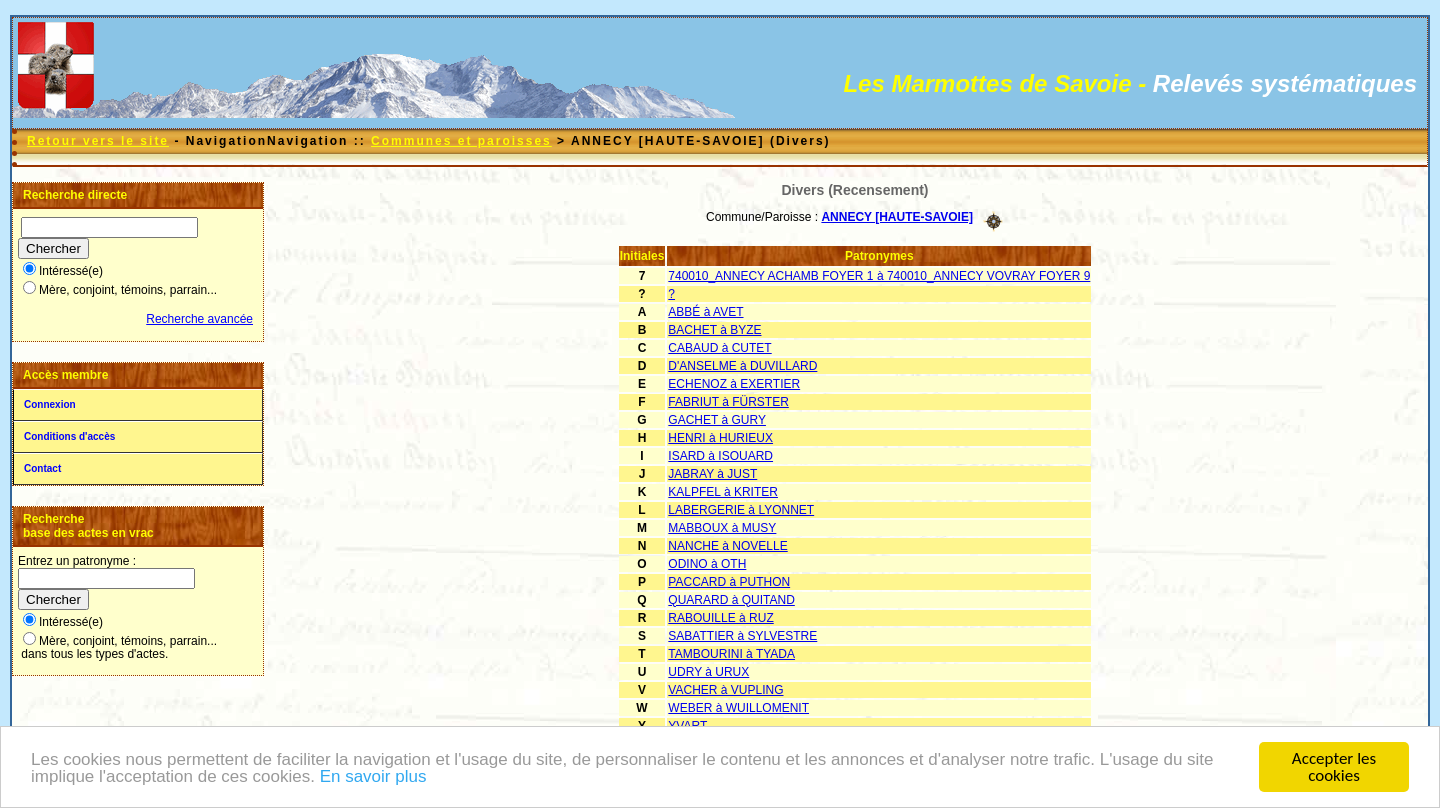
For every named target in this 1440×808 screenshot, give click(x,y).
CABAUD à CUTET (719, 348)
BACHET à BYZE (714, 330)
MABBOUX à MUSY (722, 528)
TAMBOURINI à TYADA (731, 654)
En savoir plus (373, 777)
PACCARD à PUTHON (729, 582)
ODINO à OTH (707, 564)
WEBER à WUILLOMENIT (738, 708)
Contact (42, 468)
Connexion (50, 404)
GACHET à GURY (717, 420)
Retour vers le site (98, 141)
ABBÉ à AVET (705, 312)
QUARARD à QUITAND (731, 600)
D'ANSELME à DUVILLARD (742, 366)
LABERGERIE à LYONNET (741, 510)
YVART (687, 726)
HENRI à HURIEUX (720, 438)
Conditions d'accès (69, 436)
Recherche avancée (199, 319)
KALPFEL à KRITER (723, 492)
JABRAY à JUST (712, 474)
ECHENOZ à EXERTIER (734, 384)
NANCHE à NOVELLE (727, 546)
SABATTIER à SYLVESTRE (742, 636)
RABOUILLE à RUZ (720, 618)
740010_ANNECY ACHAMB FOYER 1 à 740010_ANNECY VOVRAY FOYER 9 (879, 276)
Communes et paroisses (461, 141)
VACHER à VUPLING (725, 690)
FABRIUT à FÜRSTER (728, 402)
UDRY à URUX (708, 672)
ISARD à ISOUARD (720, 456)
